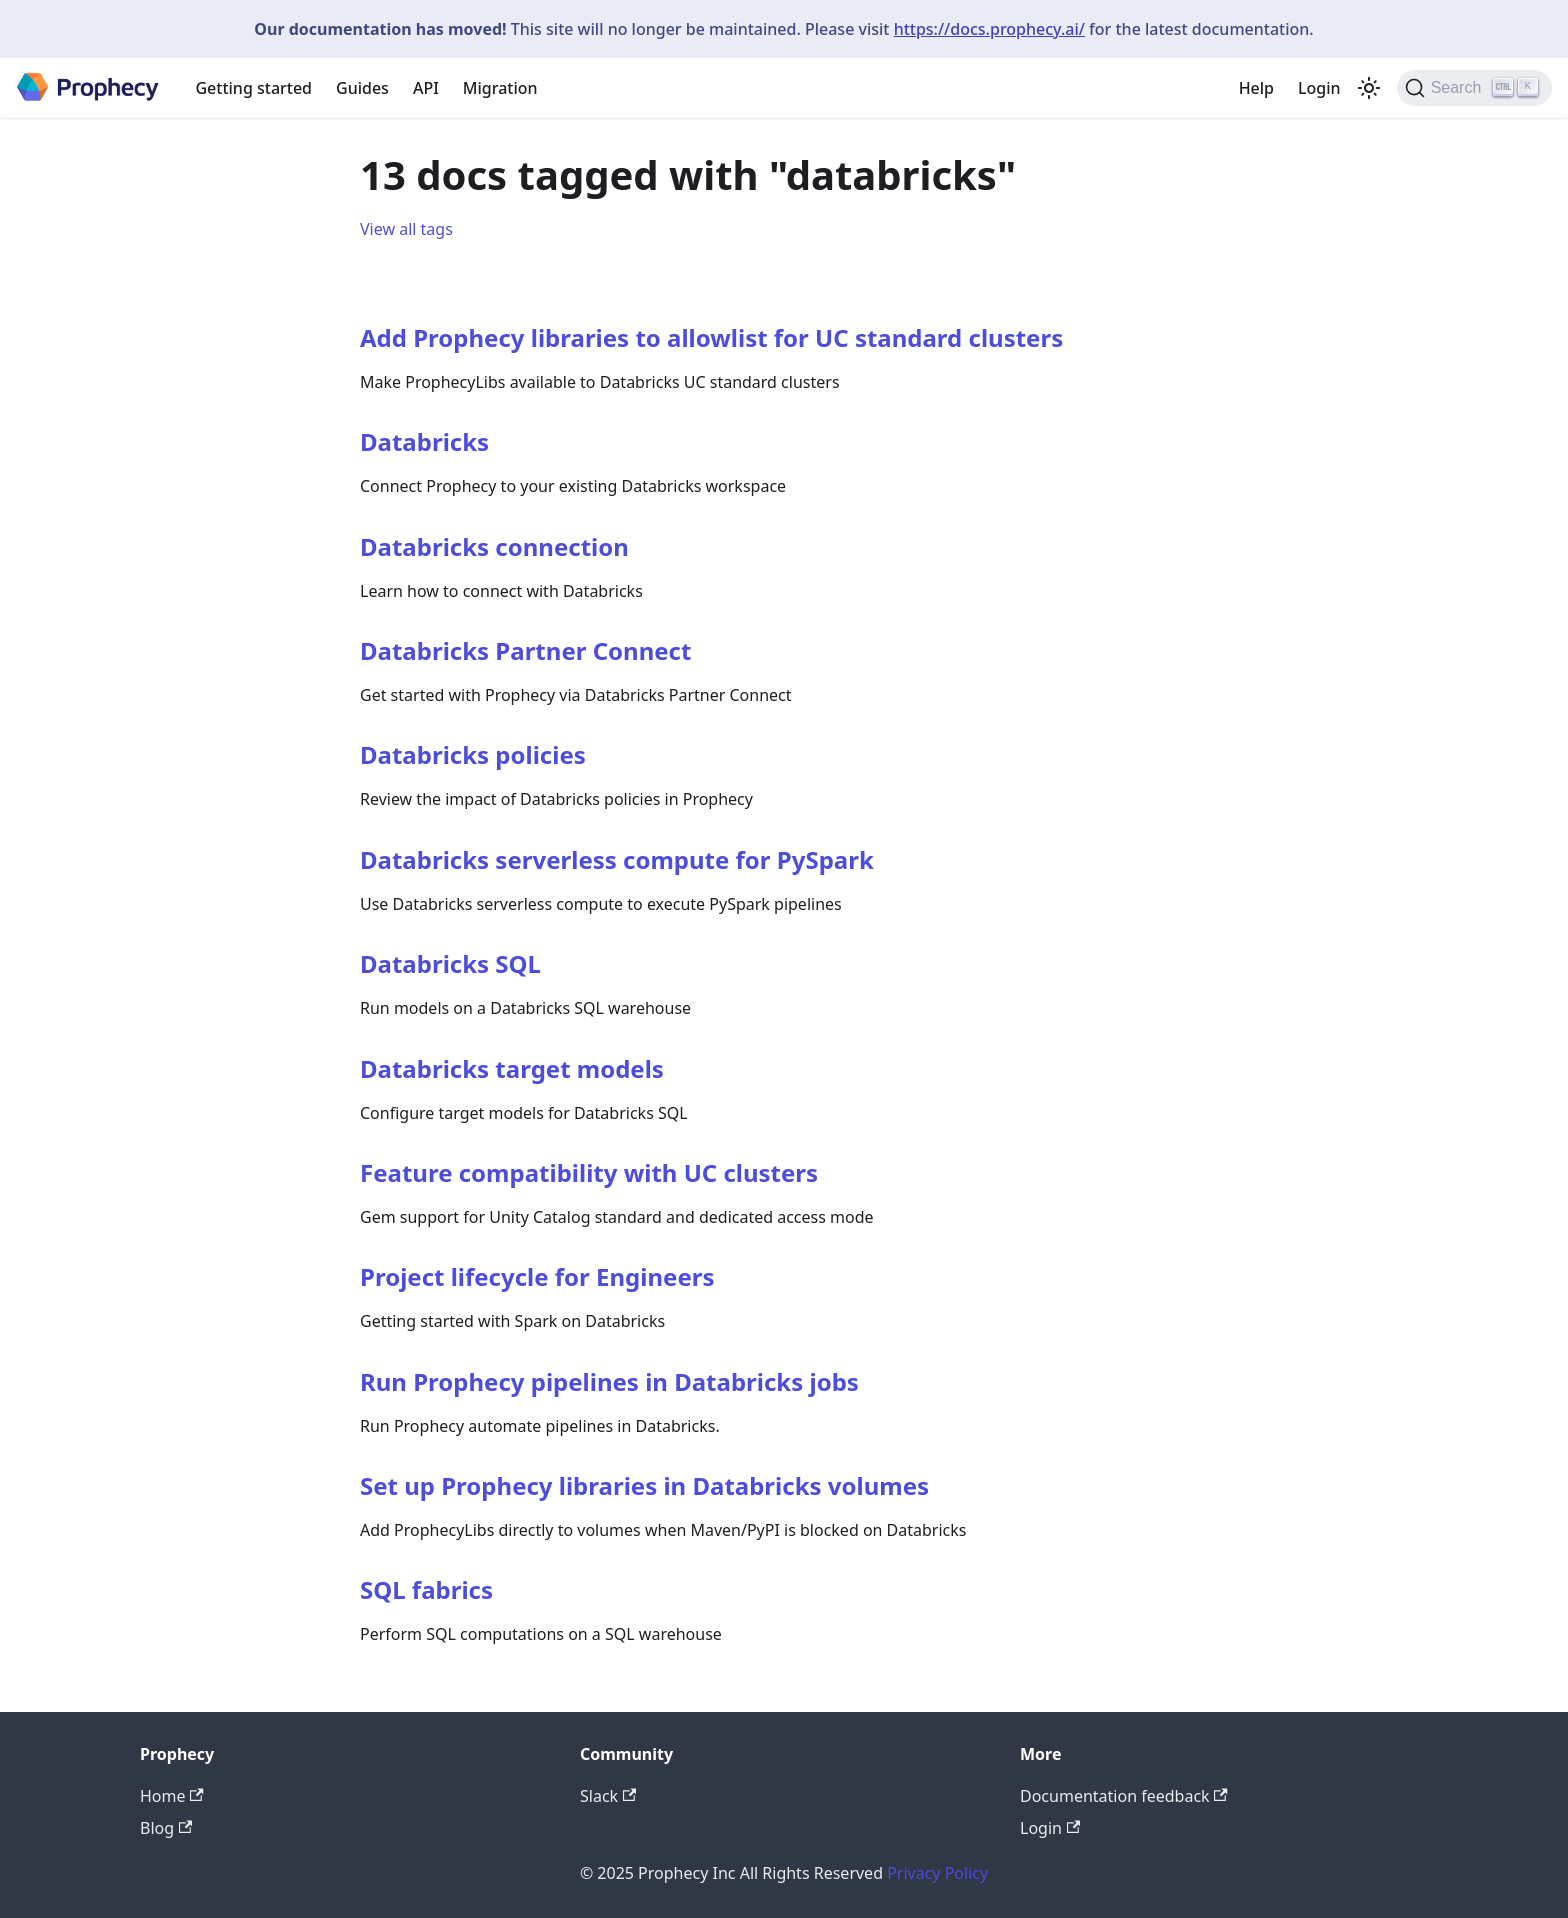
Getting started (253, 88)
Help (1256, 88)
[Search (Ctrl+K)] (1474, 88)
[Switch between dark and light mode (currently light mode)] (1369, 88)
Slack (608, 1796)
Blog (166, 1828)
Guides (362, 88)
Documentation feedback (1124, 1796)
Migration (500, 88)
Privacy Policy (937, 1873)
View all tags (406, 229)
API (426, 88)
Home (172, 1796)
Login (1319, 88)
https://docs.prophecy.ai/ (989, 29)
